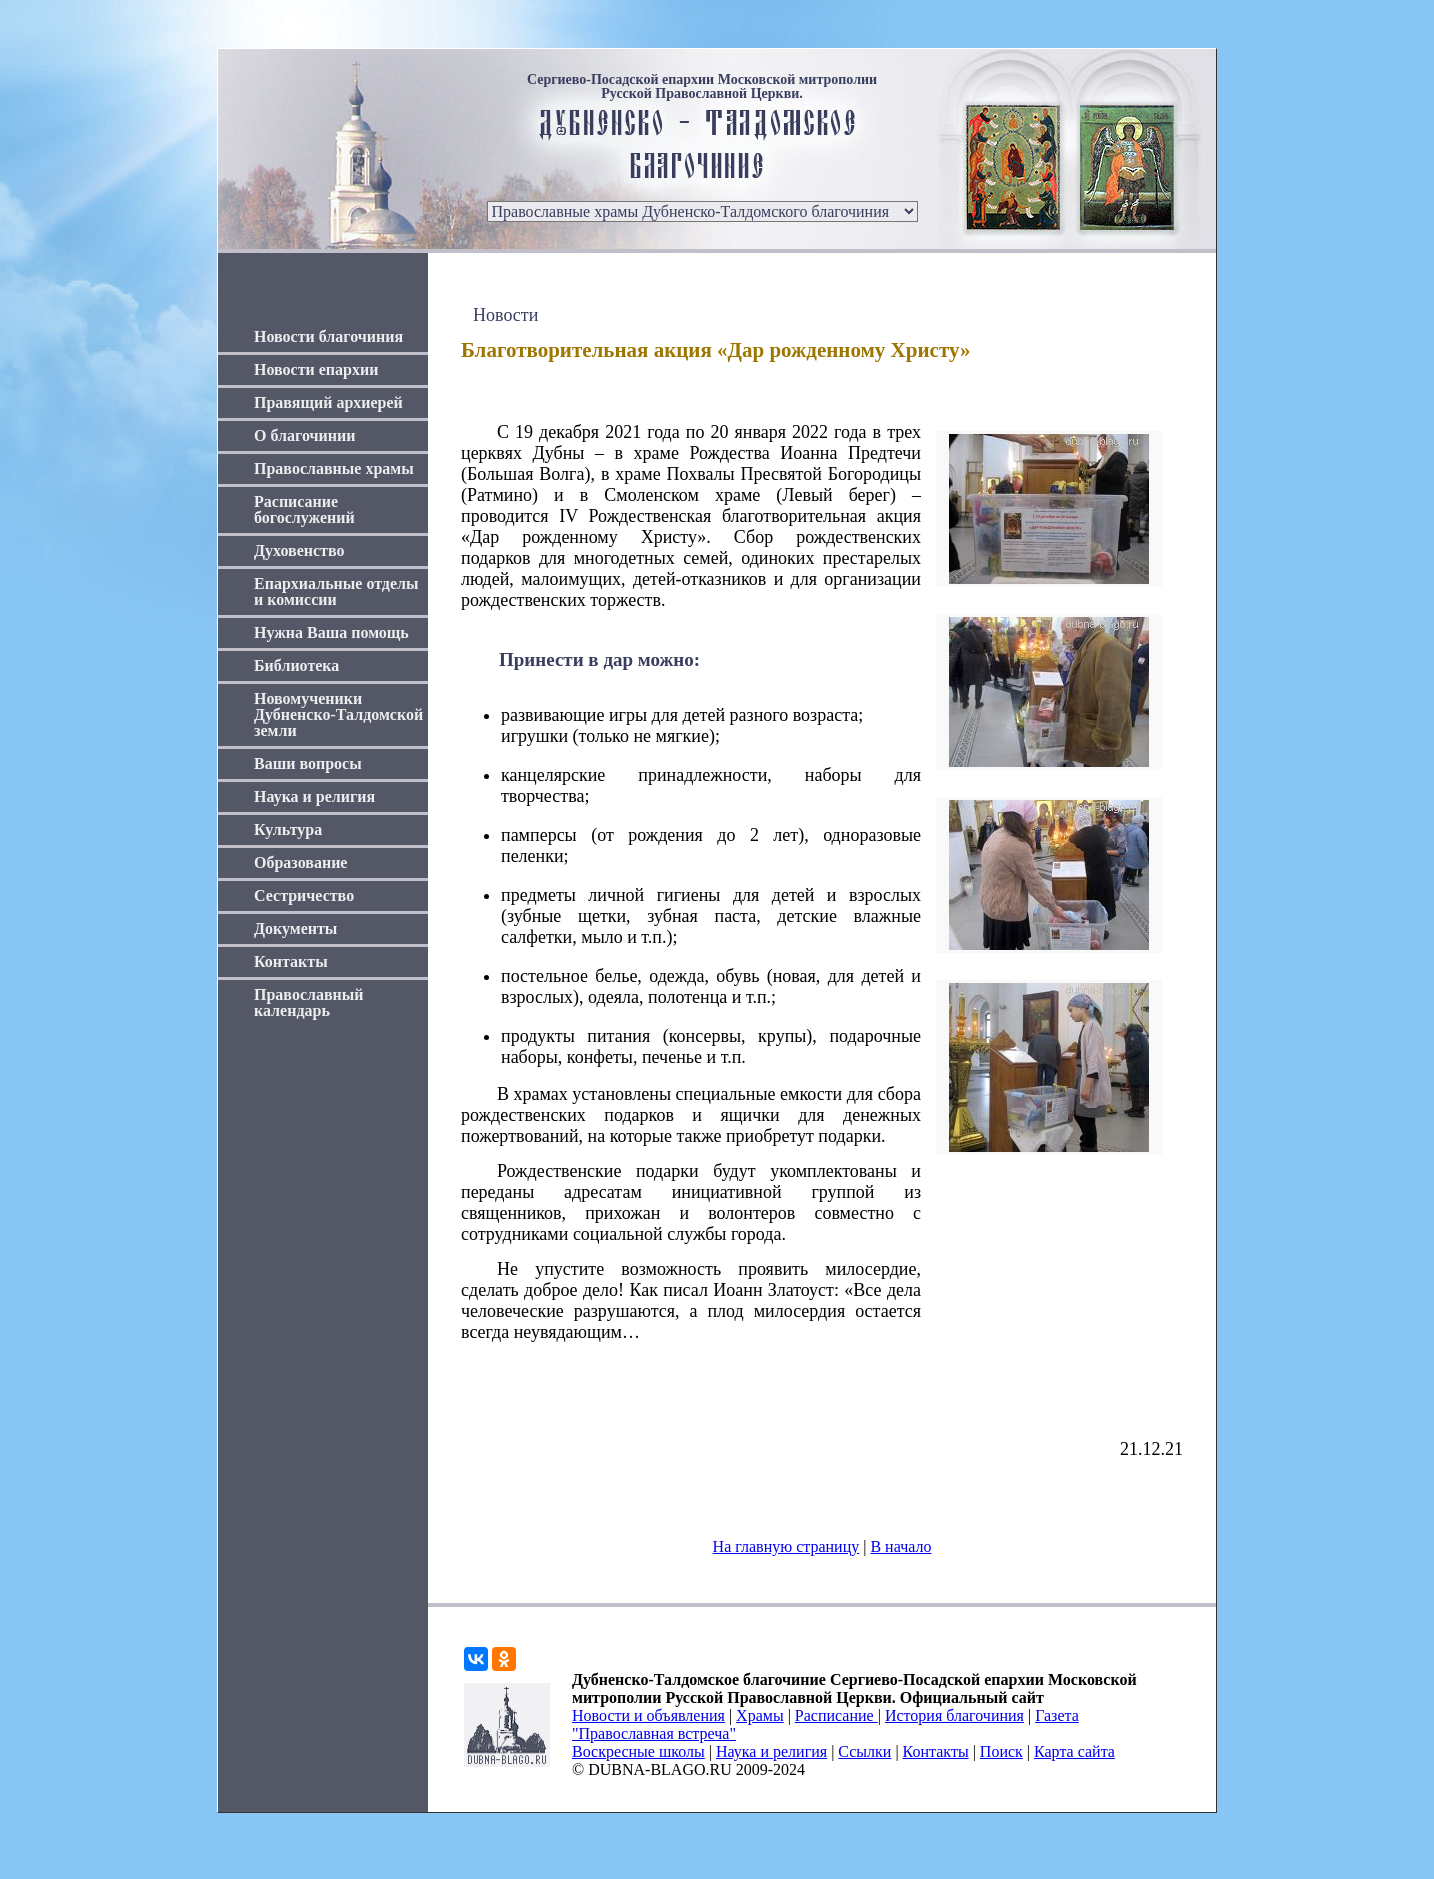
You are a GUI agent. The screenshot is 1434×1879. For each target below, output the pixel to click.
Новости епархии (316, 369)
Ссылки (864, 1751)
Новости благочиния (328, 336)
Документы (295, 928)
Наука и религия (314, 796)
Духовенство (299, 550)
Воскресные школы (638, 1751)
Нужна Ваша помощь (331, 632)
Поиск (1001, 1751)
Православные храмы (334, 468)
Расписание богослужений (304, 509)
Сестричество (304, 895)
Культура (288, 829)
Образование (300, 862)
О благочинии (304, 435)
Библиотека (296, 665)
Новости (505, 315)
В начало (900, 1546)
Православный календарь (309, 1002)
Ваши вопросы (308, 763)
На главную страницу (786, 1546)
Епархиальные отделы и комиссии (336, 591)
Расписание (836, 1715)
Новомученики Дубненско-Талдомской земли (338, 714)
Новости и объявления (648, 1715)
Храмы (760, 1715)
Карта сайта (1074, 1751)
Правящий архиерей (328, 402)
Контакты (291, 961)
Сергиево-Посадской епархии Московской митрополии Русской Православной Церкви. (702, 87)
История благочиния (954, 1715)
